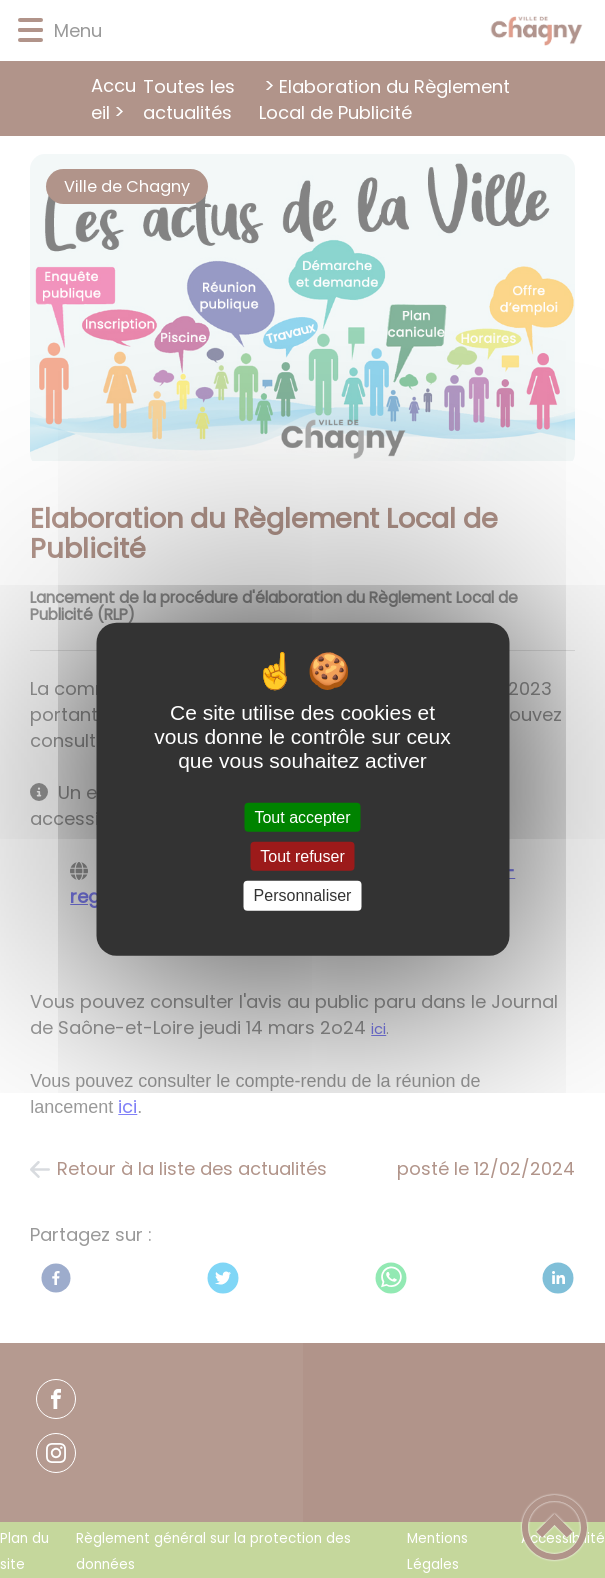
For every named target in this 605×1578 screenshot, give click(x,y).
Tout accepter (302, 817)
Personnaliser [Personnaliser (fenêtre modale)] (303, 895)
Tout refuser (302, 856)
